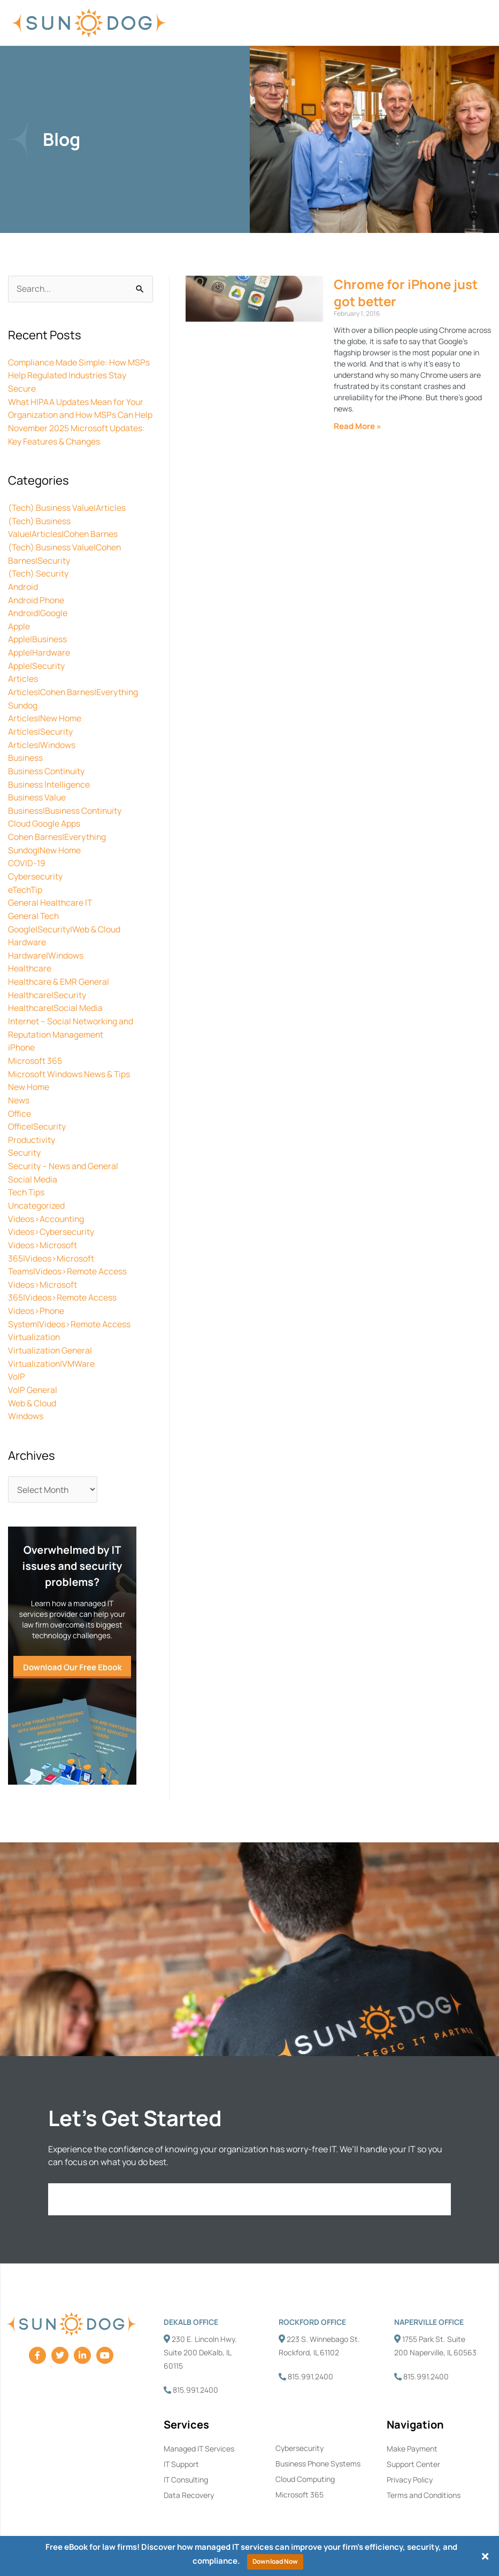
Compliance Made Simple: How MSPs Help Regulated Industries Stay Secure (79, 375)
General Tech (34, 916)
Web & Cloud (32, 1390)
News (18, 1095)
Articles (23, 685)
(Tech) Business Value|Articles (68, 518)
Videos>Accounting (47, 1211)
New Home (29, 1082)
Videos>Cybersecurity (51, 1223)
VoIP (16, 1365)
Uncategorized (36, 1198)
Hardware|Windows (46, 954)
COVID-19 (27, 864)
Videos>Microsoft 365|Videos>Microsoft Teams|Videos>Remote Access (68, 1249)
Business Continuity (47, 775)
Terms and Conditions (423, 2482)
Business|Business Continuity (66, 813)
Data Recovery (189, 2482)
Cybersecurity (35, 877)
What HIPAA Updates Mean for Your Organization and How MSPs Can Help (76, 414)
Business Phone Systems (317, 2451)
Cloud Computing (305, 2466)
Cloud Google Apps (44, 826)
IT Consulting (186, 2467)
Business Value (37, 800)
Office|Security (37, 1121)
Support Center (413, 2451)
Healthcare (30, 967)
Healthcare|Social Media (55, 1005)
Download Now (275, 2561)
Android (23, 595)
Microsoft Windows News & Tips (69, 1070)
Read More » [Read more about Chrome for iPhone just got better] (357, 426)
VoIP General (33, 1377)
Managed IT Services (199, 2436)
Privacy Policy (410, 2467)
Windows (26, 1403)
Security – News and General (64, 1159)
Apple (19, 634)
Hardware (27, 941)
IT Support (181, 2451)
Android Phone (37, 608)
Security (24, 1147)
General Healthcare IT (51, 903)
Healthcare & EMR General (59, 980)
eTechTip (26, 890)
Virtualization (34, 1326)
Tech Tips (27, 1185)
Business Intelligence (50, 787)
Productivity (32, 1134)
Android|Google (38, 621)
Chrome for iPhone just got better (406, 293)
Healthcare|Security (47, 993)
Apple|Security (36, 672)
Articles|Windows (42, 749)
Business (26, 762)
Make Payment (412, 2436)
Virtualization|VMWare (52, 1352)
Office (20, 1108)
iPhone (22, 1044)
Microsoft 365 (35, 1057)
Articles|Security (40, 736)
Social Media (32, 1172)
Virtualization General (51, 1339)
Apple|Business (38, 646)
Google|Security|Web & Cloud (64, 929)
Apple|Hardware (39, 659)
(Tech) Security (39, 582)
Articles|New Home (45, 723)
